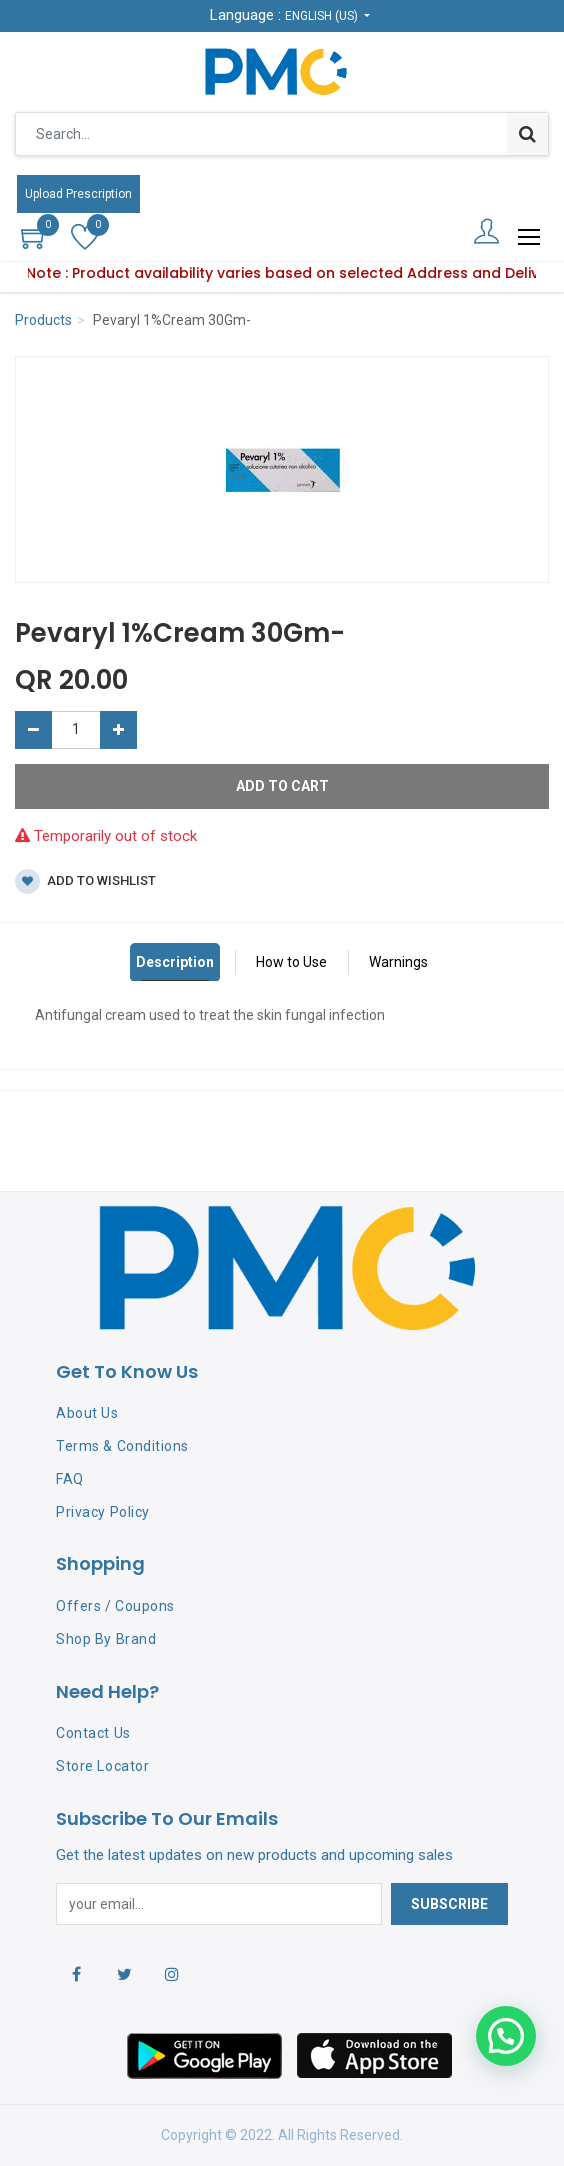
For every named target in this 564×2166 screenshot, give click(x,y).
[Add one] (118, 730)
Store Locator (102, 1766)
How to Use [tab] (291, 962)
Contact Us (93, 1733)
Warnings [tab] (398, 962)
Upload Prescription (78, 194)
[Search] (527, 134)
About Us (87, 1413)
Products (43, 320)
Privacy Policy (102, 1512)
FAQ (70, 1479)
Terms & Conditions (122, 1446)
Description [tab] (175, 962)
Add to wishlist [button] (85, 881)
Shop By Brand (106, 1639)
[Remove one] (33, 730)
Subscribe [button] (449, 1904)
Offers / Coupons (115, 1606)
